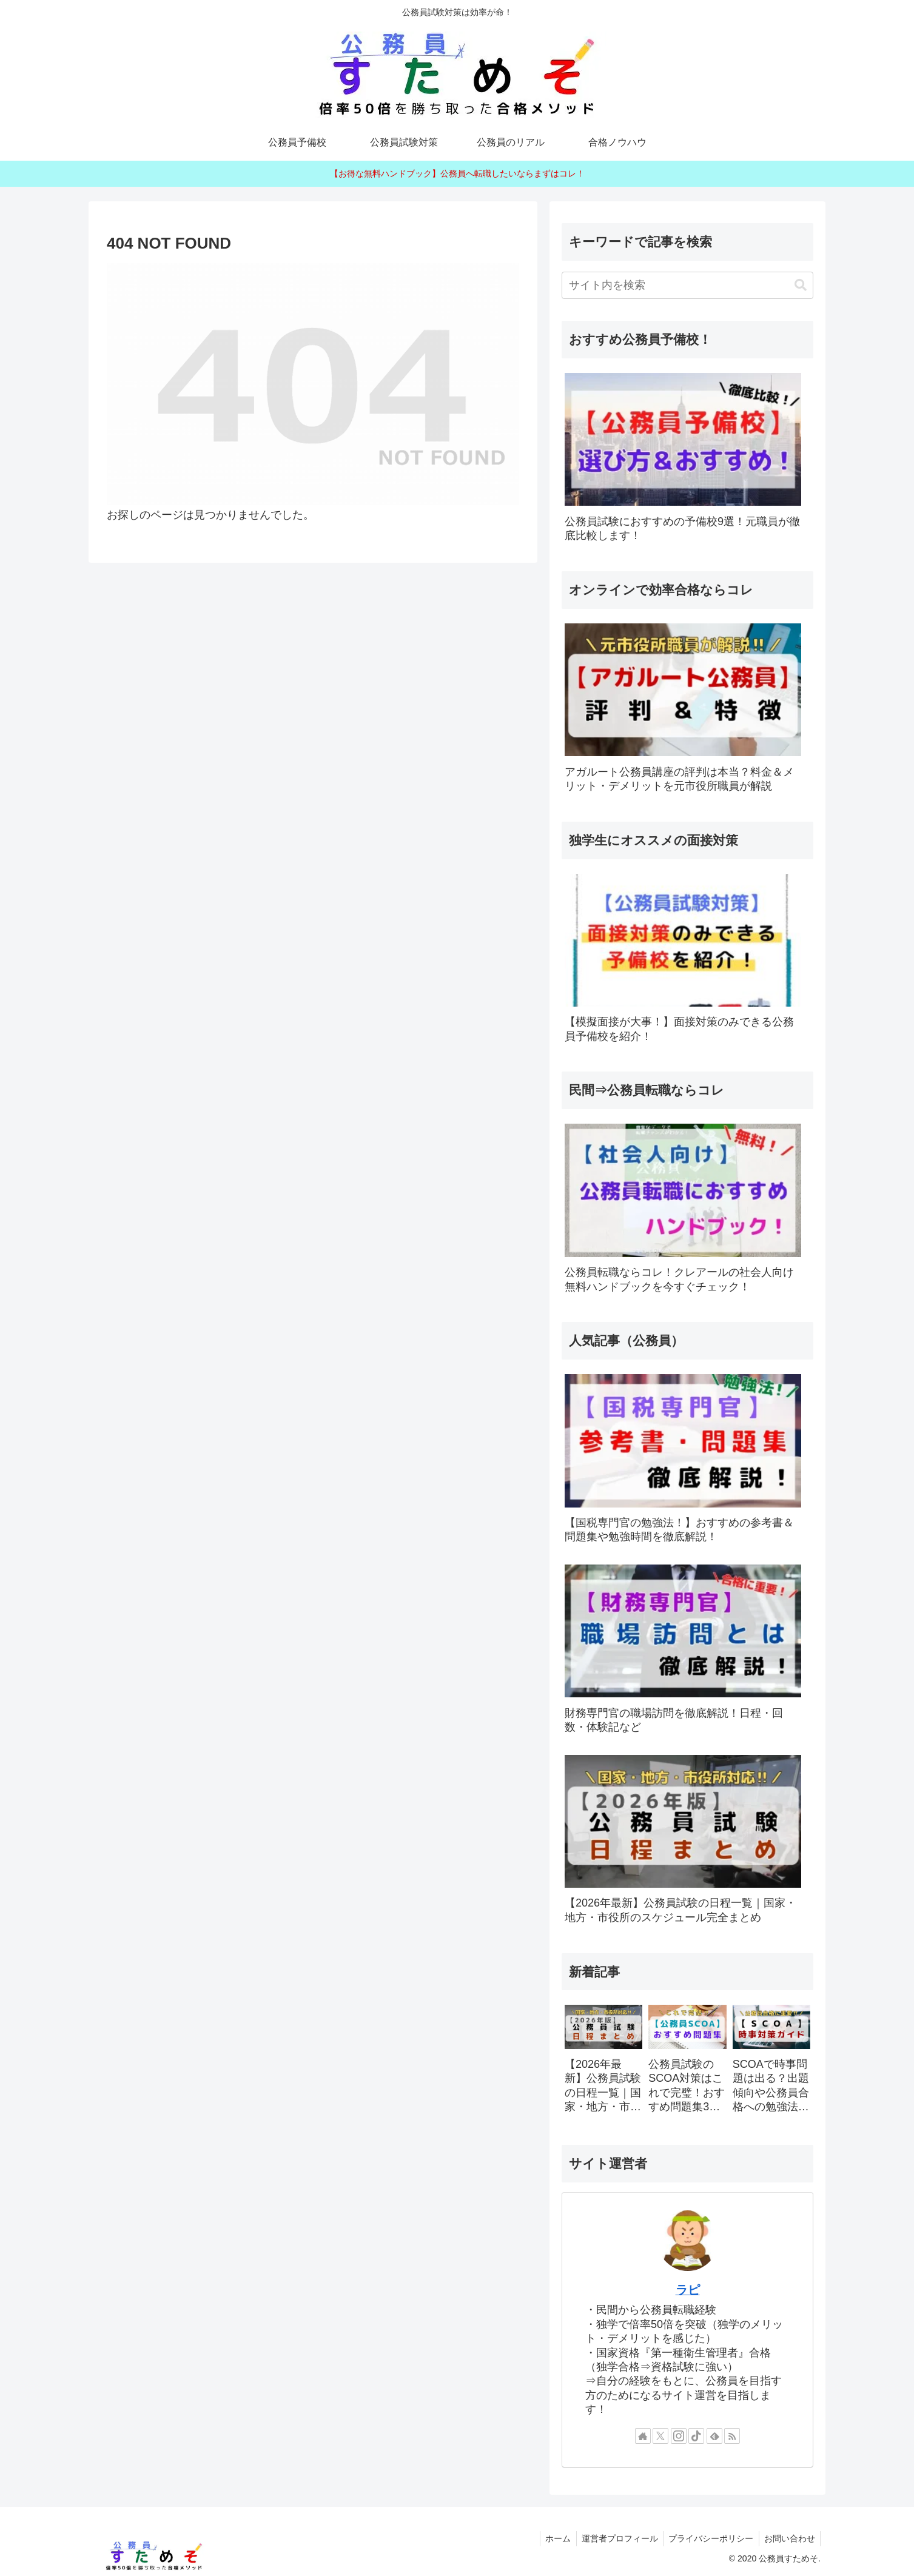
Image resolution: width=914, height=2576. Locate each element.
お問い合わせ (788, 2538)
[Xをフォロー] (660, 2436)
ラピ (688, 2289)
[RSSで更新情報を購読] (732, 2436)
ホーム (550, 2538)
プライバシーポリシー (707, 2538)
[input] (687, 285)
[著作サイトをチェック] (643, 2436)
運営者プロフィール (614, 2538)
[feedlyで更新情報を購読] (714, 2436)
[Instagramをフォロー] (679, 2436)
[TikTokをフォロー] (696, 2436)
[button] (801, 285)
